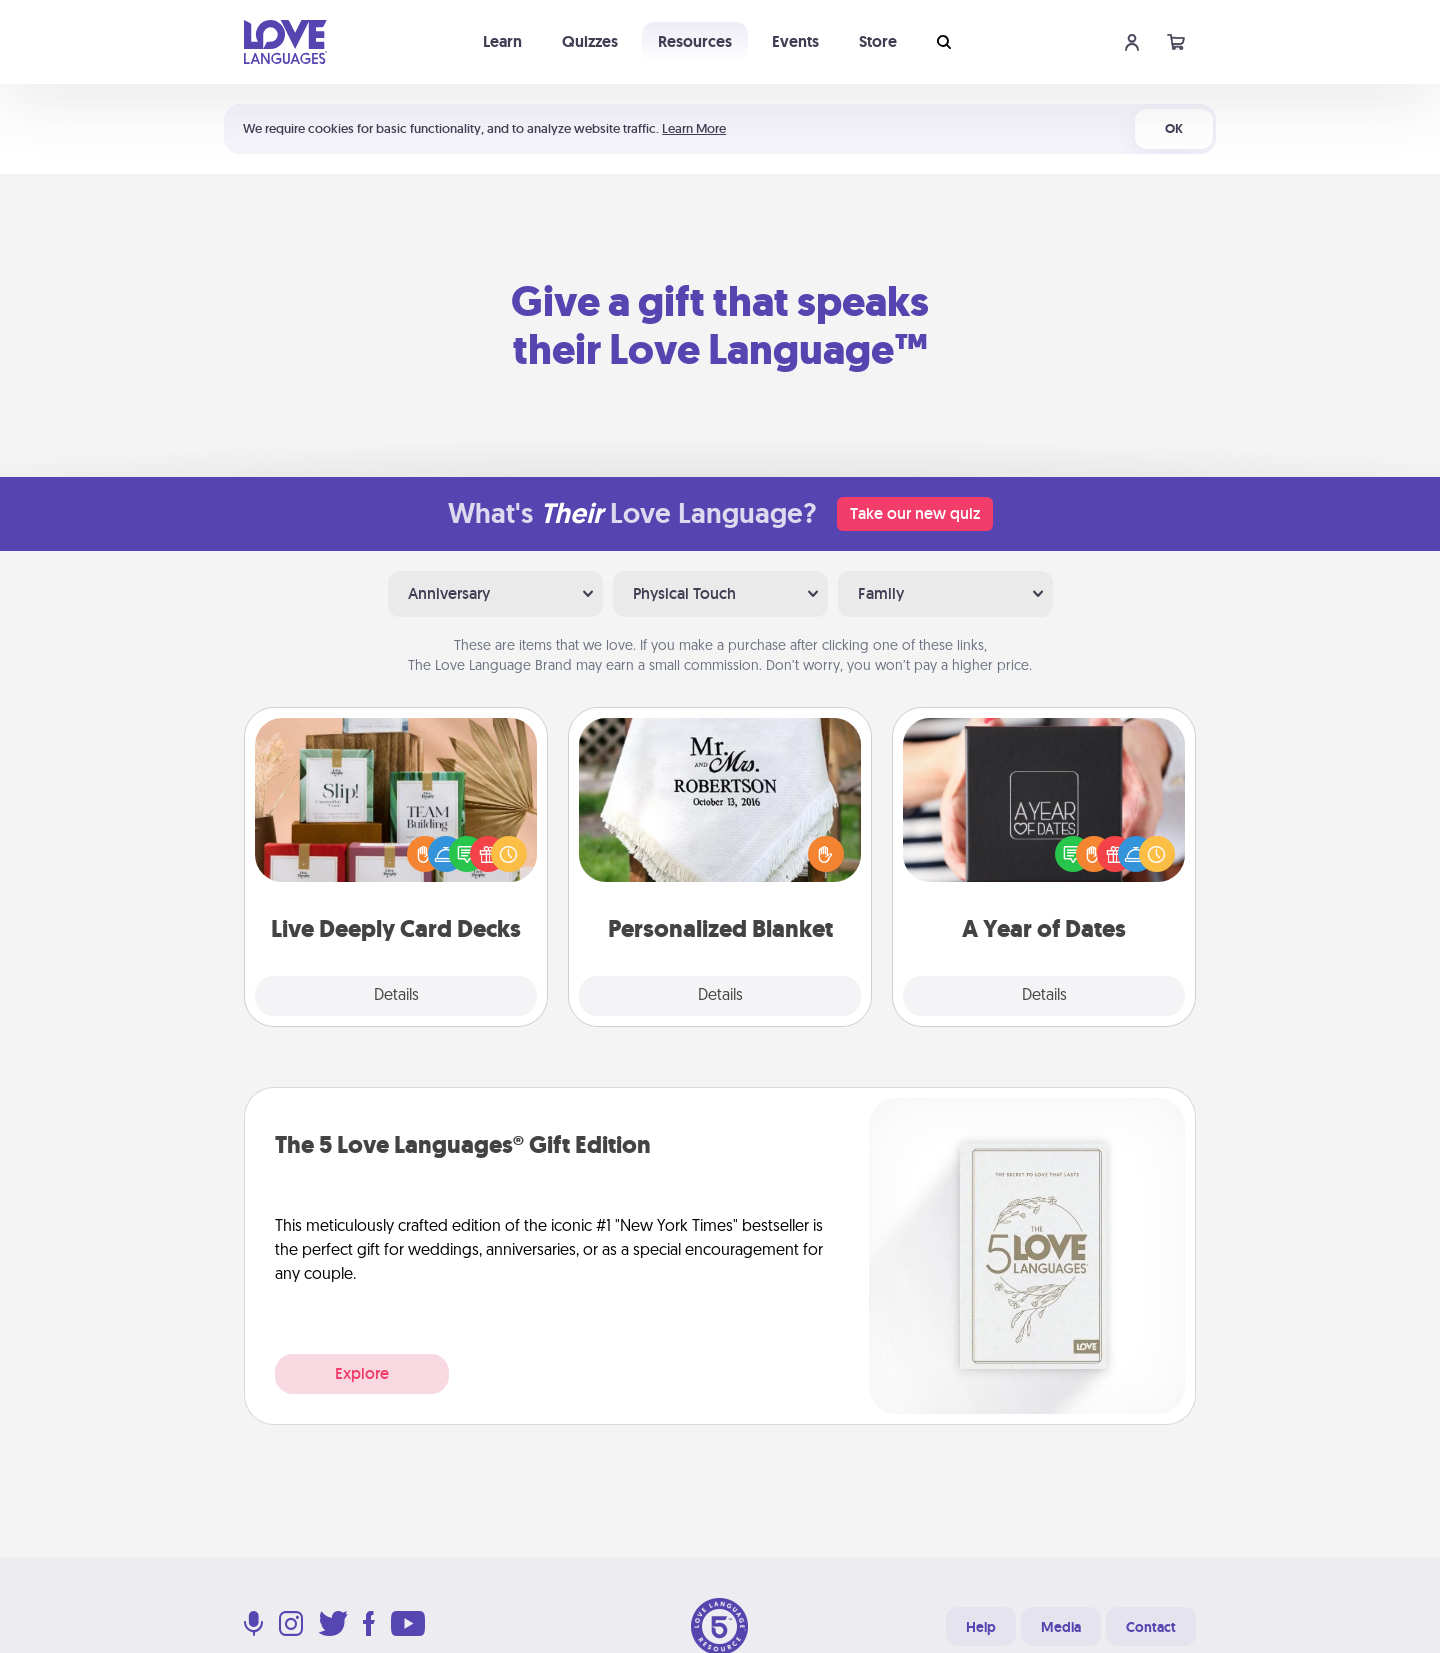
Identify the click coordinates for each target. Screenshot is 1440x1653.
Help (981, 1627)
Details (396, 996)
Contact (1151, 1627)
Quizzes (590, 41)
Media (1061, 1627)
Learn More (694, 128)
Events (795, 41)
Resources (695, 41)
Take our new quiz (915, 513)
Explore (362, 1373)
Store (878, 41)
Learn (502, 41)
